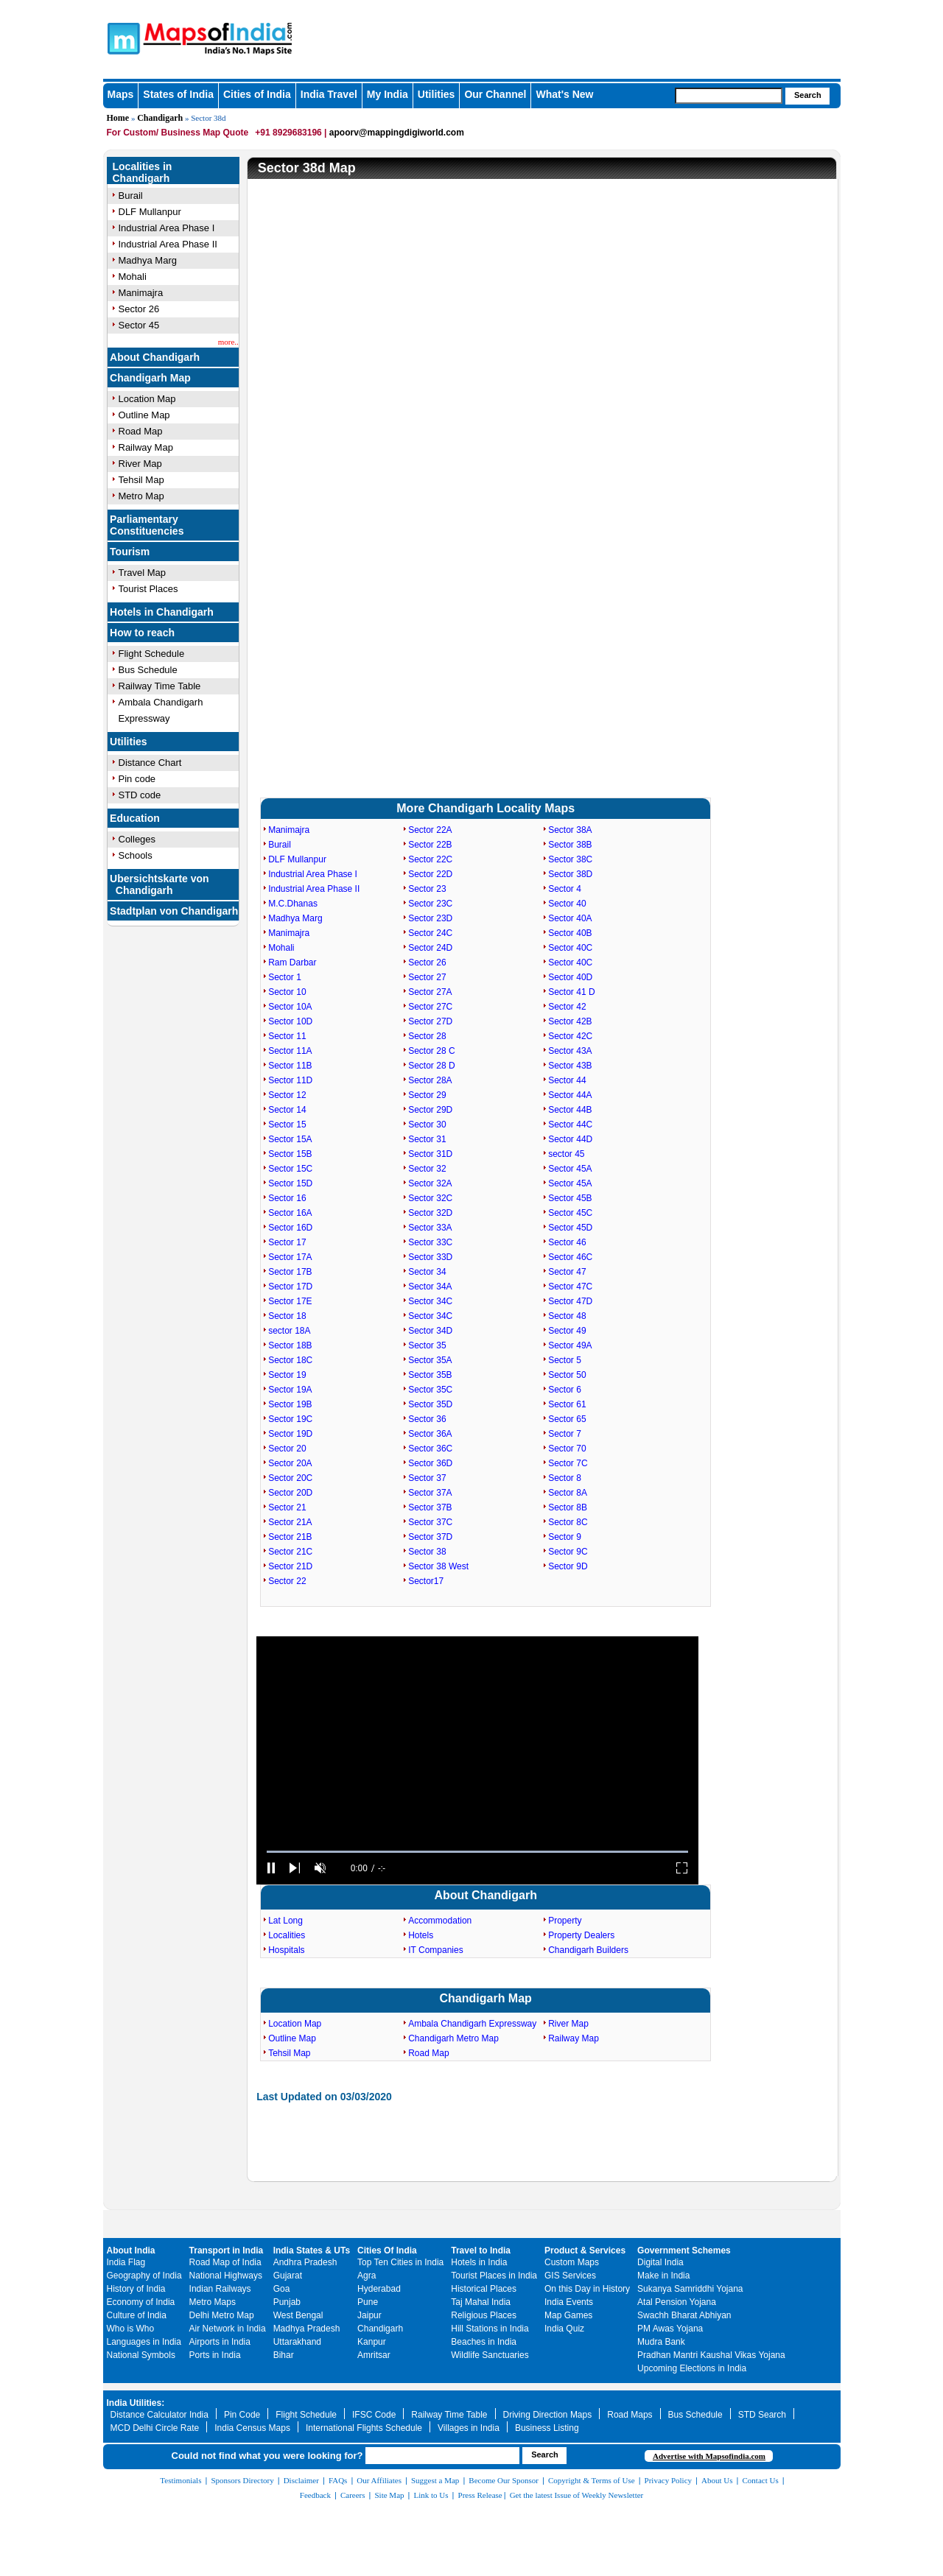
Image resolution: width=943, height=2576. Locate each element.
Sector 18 (287, 1316)
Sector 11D (290, 1080)
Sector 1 (284, 977)
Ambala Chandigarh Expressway (472, 2024)
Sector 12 (287, 1095)
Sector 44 (567, 1080)
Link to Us (431, 2495)
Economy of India (141, 2302)
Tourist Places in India (494, 2275)
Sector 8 (564, 1478)
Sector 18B (290, 1345)
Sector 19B (290, 1404)
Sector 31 (427, 1139)
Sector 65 (567, 1419)
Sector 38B (570, 845)
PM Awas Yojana (670, 2328)
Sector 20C (290, 1478)
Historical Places (483, 2289)
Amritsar (373, 2355)
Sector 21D (290, 1566)
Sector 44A (570, 1095)
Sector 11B (290, 1065)
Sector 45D (570, 1227)
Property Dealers (581, 1935)
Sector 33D (430, 1257)
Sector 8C (567, 1522)
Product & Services (584, 2250)
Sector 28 (427, 1036)
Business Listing (547, 2428)
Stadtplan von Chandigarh (174, 911)
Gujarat (287, 2275)
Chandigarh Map (150, 378)
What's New (564, 94)
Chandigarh (160, 118)
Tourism (130, 551)
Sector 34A (430, 1286)
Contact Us (761, 2480)
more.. (228, 341)
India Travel (329, 94)
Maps (121, 94)
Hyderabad (379, 2289)
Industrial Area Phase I (167, 227)
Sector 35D (430, 1404)
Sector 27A (430, 992)
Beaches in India (483, 2342)
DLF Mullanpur (150, 211)
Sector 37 (427, 1478)
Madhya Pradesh (306, 2328)
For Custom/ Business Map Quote (178, 132)
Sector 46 (567, 1242)
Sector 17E (290, 1301)
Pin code (137, 778)
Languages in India (144, 2342)
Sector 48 (567, 1316)
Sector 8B (567, 1507)
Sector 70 (567, 1448)
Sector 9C (567, 1551)
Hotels (420, 1935)
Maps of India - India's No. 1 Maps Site (121, 37)
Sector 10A (290, 1007)
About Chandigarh (155, 357)
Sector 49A (570, 1345)
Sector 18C (290, 1360)
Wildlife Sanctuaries (489, 2355)
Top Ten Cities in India (400, 2262)
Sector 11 (287, 1036)
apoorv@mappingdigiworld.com (396, 132)
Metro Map (141, 496)
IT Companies (435, 1950)
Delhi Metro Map (221, 2315)
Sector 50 (567, 1375)
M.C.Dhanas (293, 903)
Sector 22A (430, 830)
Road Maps (629, 2415)
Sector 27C (430, 1007)
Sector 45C (570, 1213)
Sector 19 (287, 1375)
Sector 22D (430, 874)
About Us (716, 2480)
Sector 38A (570, 830)
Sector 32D (430, 1213)
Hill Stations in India (489, 2328)
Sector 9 (564, 1537)
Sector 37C (430, 1522)
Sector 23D (430, 918)
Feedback (315, 2495)
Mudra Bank (661, 2342)
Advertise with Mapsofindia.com (709, 2456)
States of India (178, 94)
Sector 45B (570, 1198)
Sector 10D (290, 1021)
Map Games (568, 2315)
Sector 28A (430, 1080)
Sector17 (426, 1581)
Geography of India (144, 2275)
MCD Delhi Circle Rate (155, 2428)
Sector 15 (287, 1124)
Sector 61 (567, 1404)
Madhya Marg (148, 260)
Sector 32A (430, 1183)
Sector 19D (290, 1434)
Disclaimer (301, 2480)
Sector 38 (427, 1551)
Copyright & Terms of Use (591, 2480)
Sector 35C (430, 1389)
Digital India (660, 2262)
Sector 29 (427, 1095)
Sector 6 (564, 1389)
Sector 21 (287, 1507)
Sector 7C (567, 1463)
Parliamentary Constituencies (146, 525)
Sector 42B (570, 1021)
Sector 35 (427, 1345)
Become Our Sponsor (504, 2480)
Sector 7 (564, 1434)
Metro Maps (212, 2302)
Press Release (480, 2495)
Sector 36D (430, 1463)
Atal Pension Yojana (676, 2302)
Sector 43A (570, 1051)
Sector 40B (570, 933)
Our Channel (495, 94)
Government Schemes (684, 2250)
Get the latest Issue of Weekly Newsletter (577, 2495)
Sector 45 (139, 325)
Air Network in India (227, 2328)
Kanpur (371, 2342)
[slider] (477, 1852)
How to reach (142, 632)
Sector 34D (430, 1331)
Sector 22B (430, 845)
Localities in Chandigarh (142, 172)
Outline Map (144, 414)
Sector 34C (430, 1301)
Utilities (436, 94)
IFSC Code (374, 2415)
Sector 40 (567, 903)
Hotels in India (479, 2262)
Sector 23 (427, 889)
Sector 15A (290, 1139)
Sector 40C (570, 948)
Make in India (663, 2275)
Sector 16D (290, 1227)
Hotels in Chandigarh (162, 612)
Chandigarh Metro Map (453, 2038)
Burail (131, 195)
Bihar (283, 2355)
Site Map (389, 2495)
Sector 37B (430, 1507)
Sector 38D (570, 874)
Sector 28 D (431, 1065)
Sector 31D (430, 1154)
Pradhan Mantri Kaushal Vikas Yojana (711, 2355)
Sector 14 (287, 1110)
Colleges (137, 839)
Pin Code (242, 2415)
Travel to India (481, 2250)
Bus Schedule (148, 669)
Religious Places (483, 2315)
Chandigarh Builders (588, 1950)
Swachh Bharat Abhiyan (684, 2315)
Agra (366, 2275)
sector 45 (566, 1154)
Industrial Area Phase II (168, 244)
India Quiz (564, 2328)
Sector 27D (430, 1021)
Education (135, 818)
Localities (286, 1935)
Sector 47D (570, 1301)
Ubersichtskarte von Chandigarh (159, 884)
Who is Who (131, 2328)
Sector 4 (564, 889)
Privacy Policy (668, 2480)
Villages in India (468, 2428)
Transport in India (226, 2250)
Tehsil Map (141, 479)
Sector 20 (287, 1448)
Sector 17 (287, 1242)
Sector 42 (567, 1007)
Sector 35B (430, 1375)
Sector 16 (287, 1198)
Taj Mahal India (481, 2302)
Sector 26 (139, 308)
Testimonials (180, 2480)
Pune (367, 2302)
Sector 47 (567, 1272)
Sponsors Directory (242, 2480)
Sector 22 (287, 1581)
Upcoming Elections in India (691, 2368)
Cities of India (257, 94)
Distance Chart (150, 762)
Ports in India (215, 2355)
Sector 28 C (431, 1051)
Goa (281, 2289)
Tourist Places (148, 588)
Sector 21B (290, 1537)
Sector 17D (290, 1286)
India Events (568, 2302)
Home (118, 118)
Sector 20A (290, 1463)
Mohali (133, 276)
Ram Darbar (292, 962)
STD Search (762, 2415)
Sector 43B (570, 1065)
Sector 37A (430, 1493)
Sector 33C (430, 1242)
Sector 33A (430, 1227)
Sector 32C (430, 1198)
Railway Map (146, 447)
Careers (352, 2495)
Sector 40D (570, 977)
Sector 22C (430, 859)
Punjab (287, 2302)
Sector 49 (567, 1331)
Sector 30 (427, 1124)
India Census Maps (252, 2428)
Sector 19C (290, 1419)
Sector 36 (427, 1419)
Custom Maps (571, 2262)
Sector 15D (290, 1183)
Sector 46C (570, 1257)
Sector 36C (430, 1448)
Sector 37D (430, 1537)
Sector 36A (430, 1434)
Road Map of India (225, 2262)
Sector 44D (570, 1139)
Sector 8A (567, 1493)
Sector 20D (290, 1493)
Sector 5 (564, 1360)
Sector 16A (290, 1213)
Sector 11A (290, 1051)
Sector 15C (290, 1169)
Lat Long (285, 1920)
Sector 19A (290, 1389)
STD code (140, 794)
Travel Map (142, 572)
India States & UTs (311, 2250)
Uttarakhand (297, 2342)
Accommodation (440, 1920)
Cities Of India (387, 2250)
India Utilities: (136, 2403)
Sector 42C (570, 1036)
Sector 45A (570, 1169)
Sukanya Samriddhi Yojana (690, 2289)
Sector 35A (430, 1360)
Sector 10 (287, 992)
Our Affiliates (379, 2480)
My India (387, 94)
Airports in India (219, 2342)
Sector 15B (290, 1154)
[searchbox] (728, 96)
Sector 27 (427, 977)
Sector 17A (290, 1257)
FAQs (338, 2480)
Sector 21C (290, 1551)
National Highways (225, 2275)
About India (131, 2250)
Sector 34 (427, 1272)
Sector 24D (430, 948)
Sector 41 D (571, 992)
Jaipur (369, 2315)
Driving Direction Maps (547, 2415)
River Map (140, 463)
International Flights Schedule (364, 2428)
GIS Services (570, 2275)
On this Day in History (587, 2289)
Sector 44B (570, 1110)
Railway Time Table (160, 685)
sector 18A (289, 1331)
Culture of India (136, 2315)
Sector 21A (290, 1522)
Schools (136, 855)
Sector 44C (570, 1124)
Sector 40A (570, 918)
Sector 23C (430, 903)
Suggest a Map (435, 2480)
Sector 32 (427, 1169)
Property (564, 1920)
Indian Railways (220, 2289)
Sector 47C (570, 1286)
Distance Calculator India (159, 2415)
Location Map (147, 398)
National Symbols (141, 2355)
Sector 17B (290, 1272)
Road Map (141, 431)
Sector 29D (430, 1110)
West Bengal (298, 2315)
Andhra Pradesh (305, 2262)
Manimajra (141, 292)
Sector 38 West (438, 1566)
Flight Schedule (152, 653)
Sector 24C (430, 933)
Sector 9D (567, 1566)
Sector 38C (570, 859)
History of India (136, 2289)
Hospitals (286, 1950)
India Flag (126, 2262)
